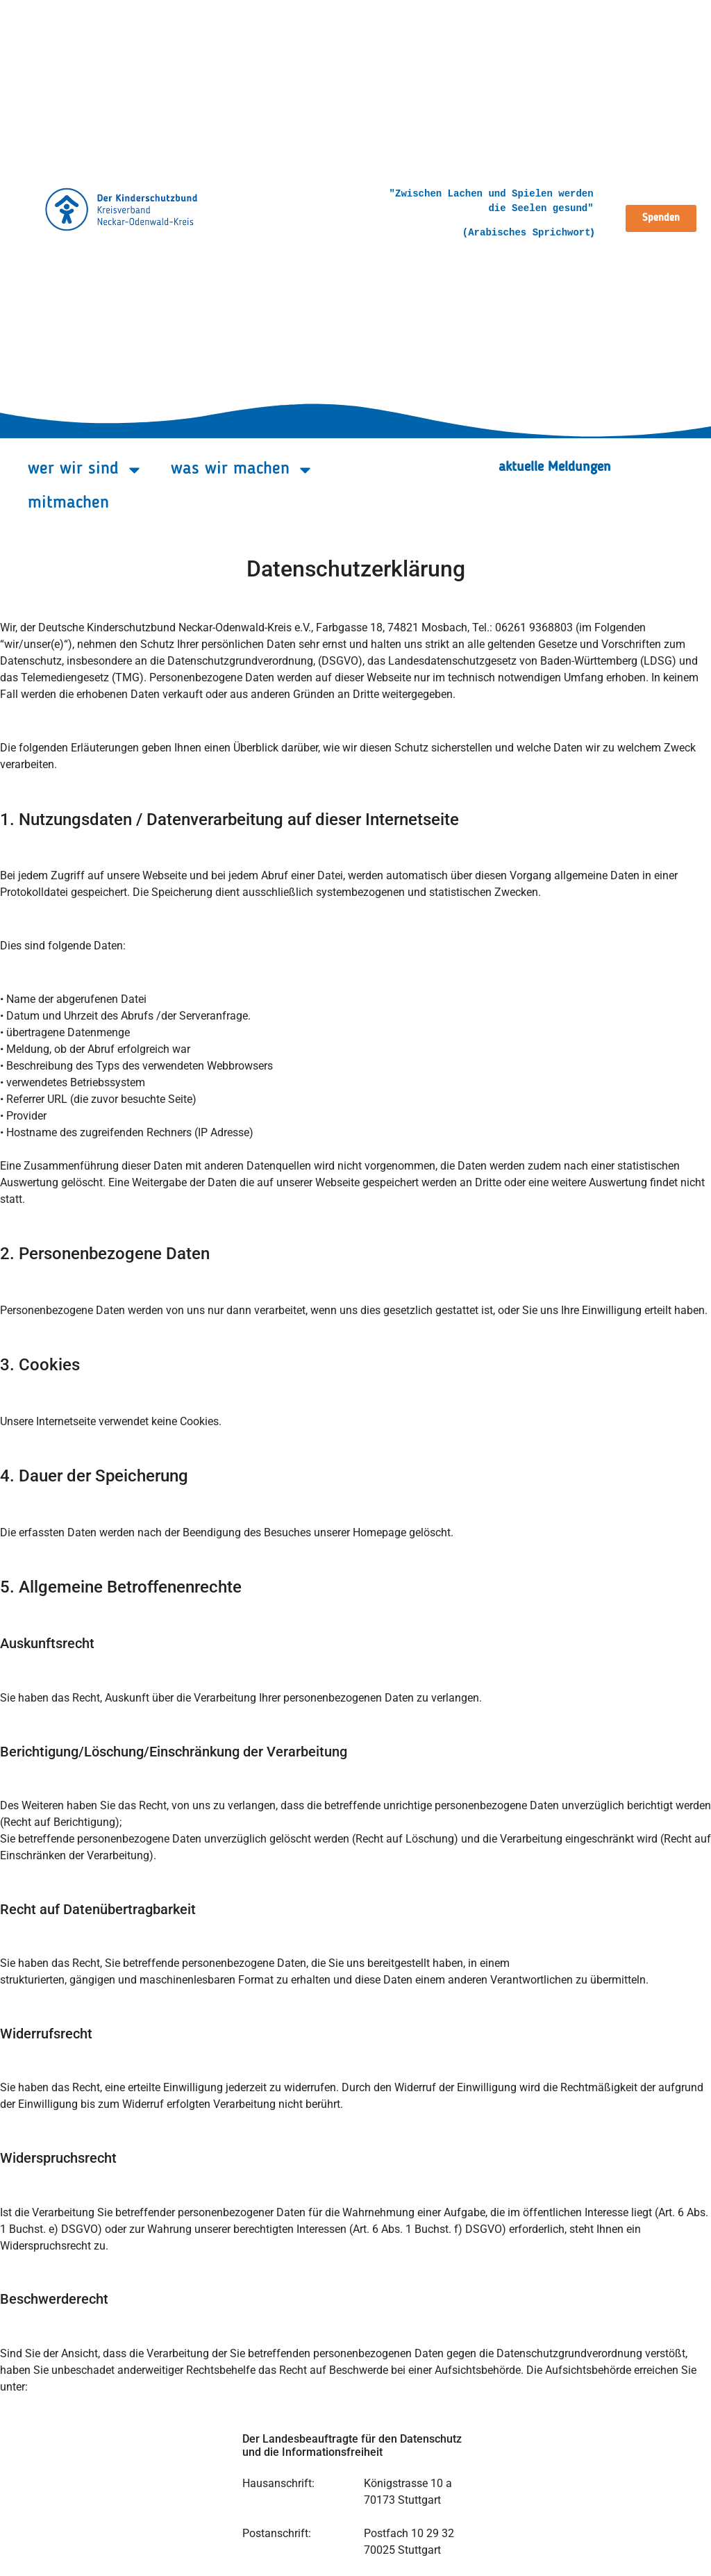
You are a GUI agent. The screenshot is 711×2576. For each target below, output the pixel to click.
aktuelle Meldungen (555, 467)
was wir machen (242, 469)
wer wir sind (85, 469)
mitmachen (68, 503)
